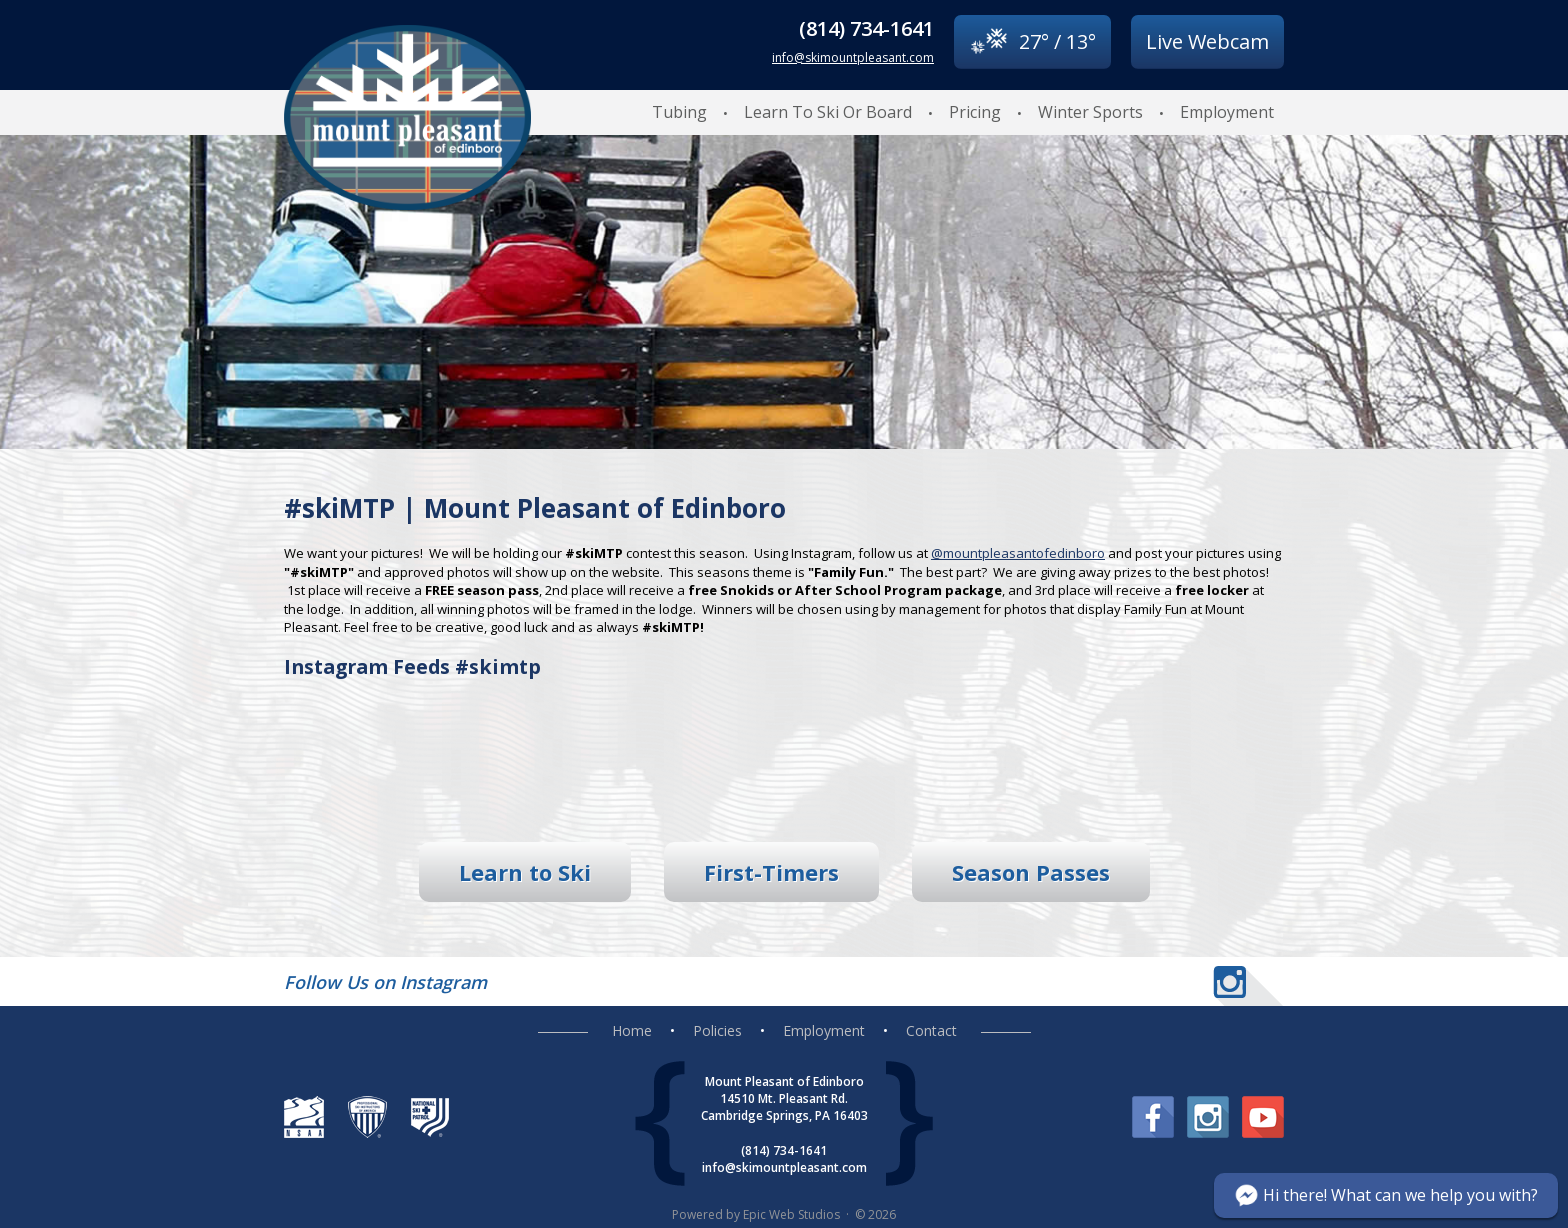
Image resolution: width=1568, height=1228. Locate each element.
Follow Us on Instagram (385, 982)
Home (632, 1030)
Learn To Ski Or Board (828, 112)
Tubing (679, 112)
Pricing (975, 112)
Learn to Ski (525, 872)
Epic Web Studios (791, 1214)
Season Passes (1031, 872)
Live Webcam (1207, 41)
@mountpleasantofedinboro (1018, 553)
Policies (717, 1030)
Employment (1227, 112)
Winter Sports (1090, 112)
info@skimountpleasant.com (853, 57)
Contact (931, 1030)
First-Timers (771, 872)
